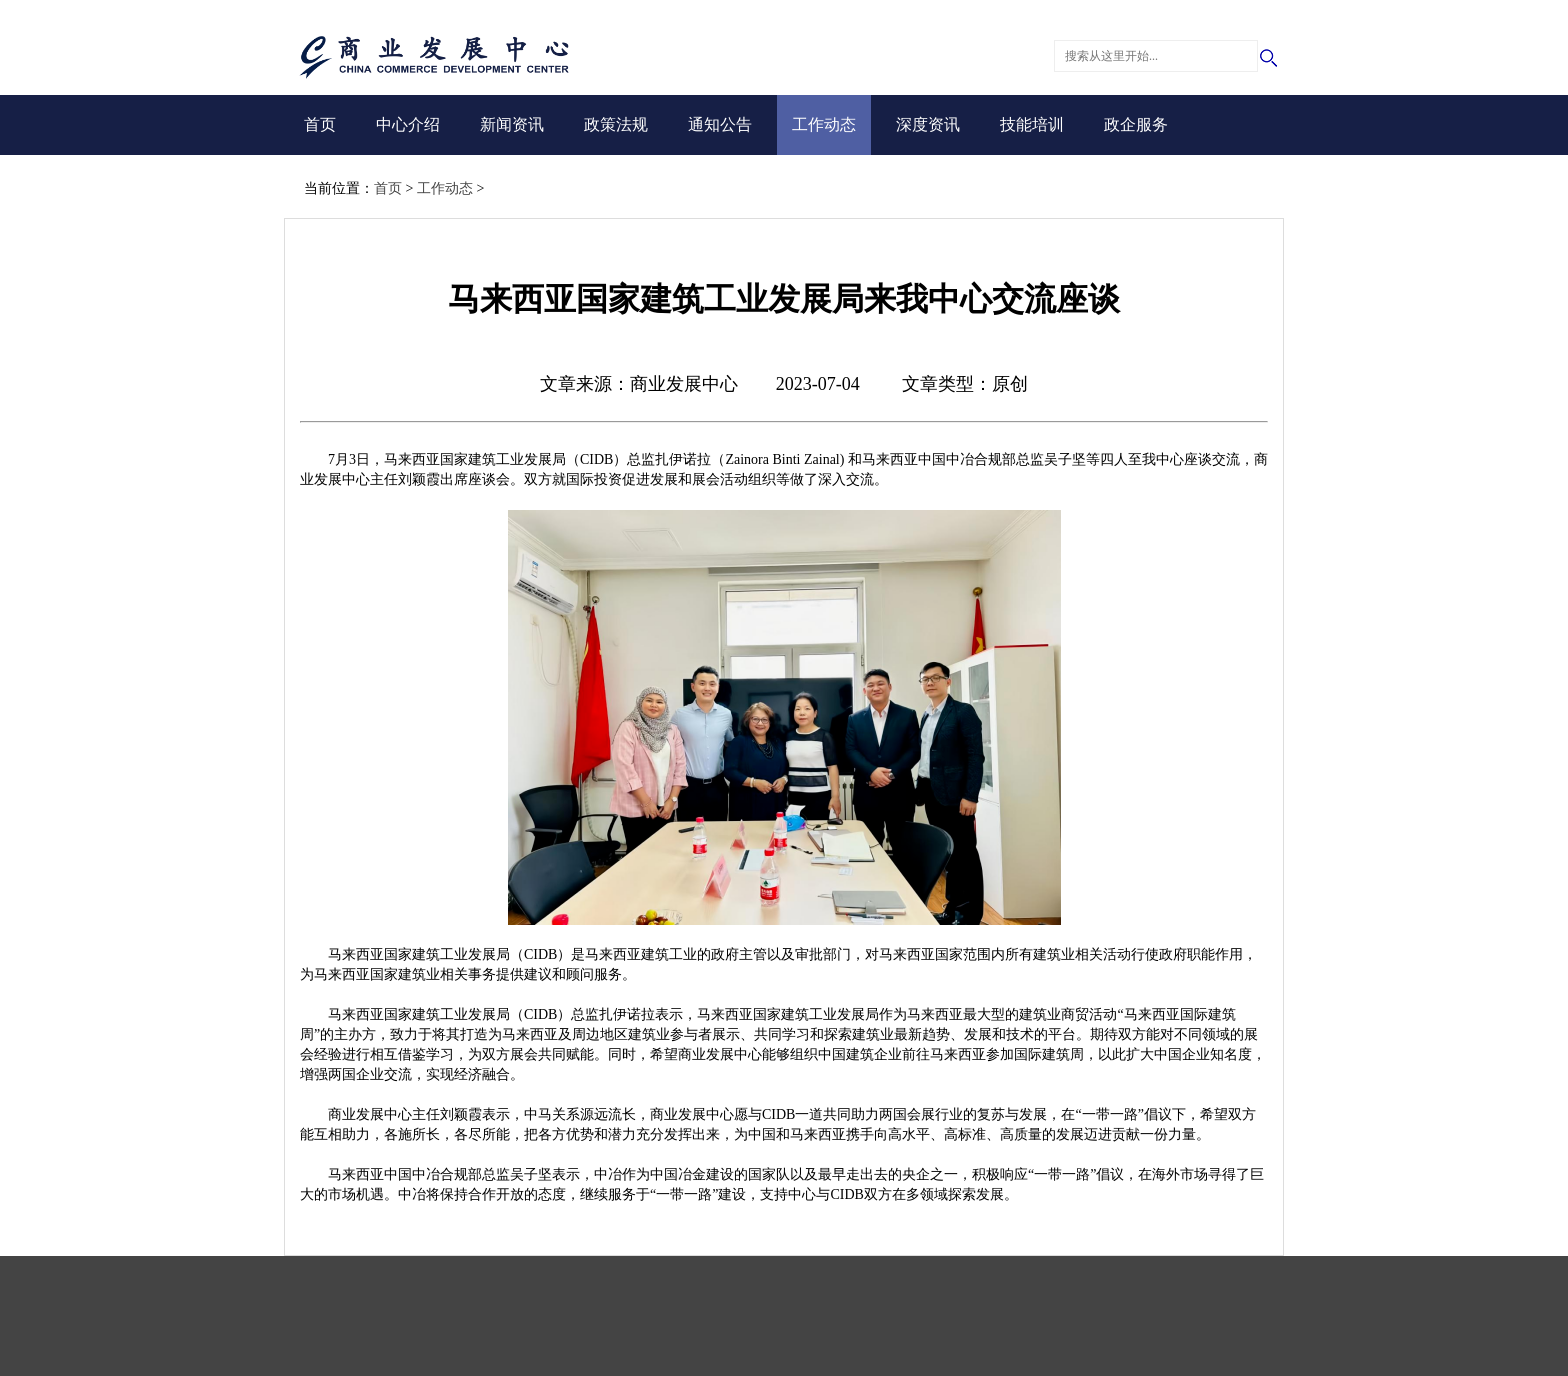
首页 (320, 124)
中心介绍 (408, 124)
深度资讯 (928, 124)
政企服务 (1136, 124)
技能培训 (1032, 124)
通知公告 (720, 124)
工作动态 (824, 124)
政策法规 (616, 124)
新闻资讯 (512, 124)
